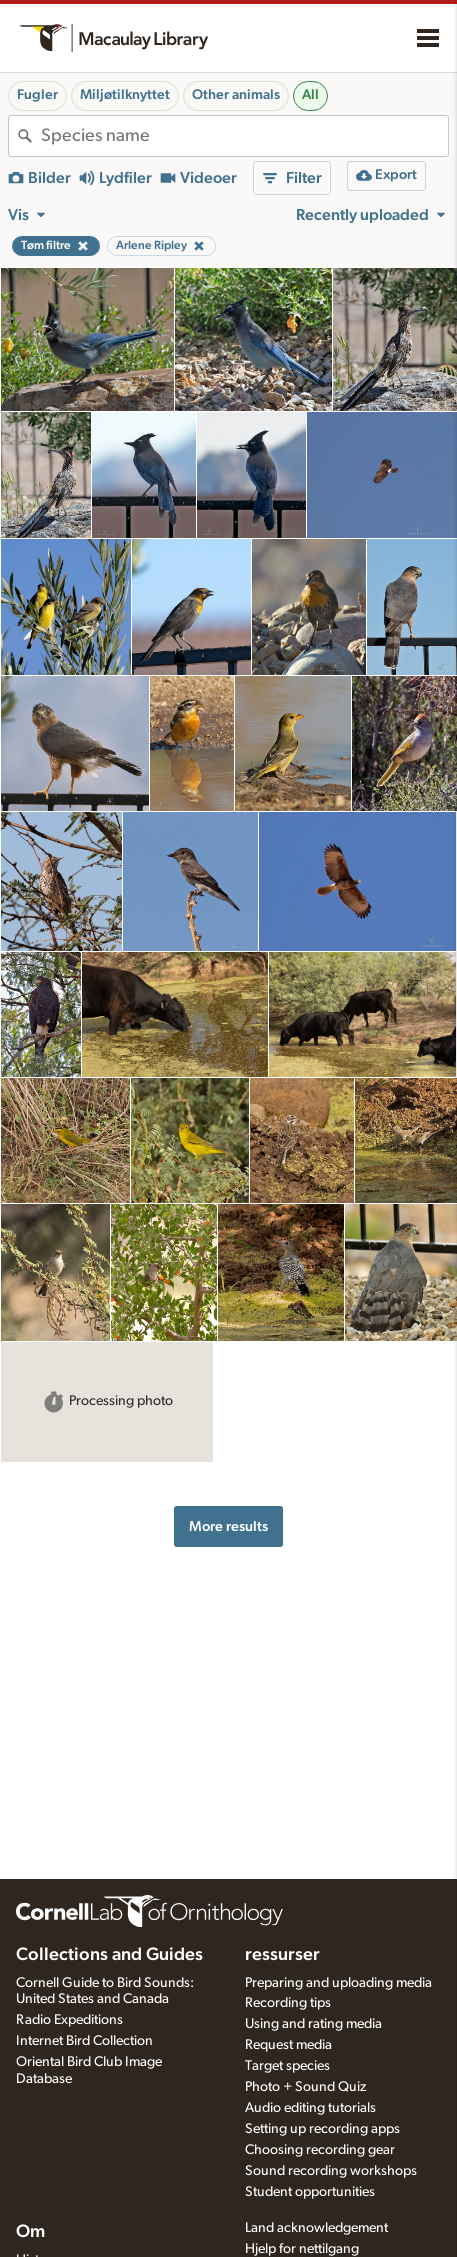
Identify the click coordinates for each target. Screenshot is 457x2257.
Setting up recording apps (322, 2129)
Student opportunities (310, 2192)
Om (30, 2232)
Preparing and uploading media (338, 1983)
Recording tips (288, 2003)
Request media (288, 2045)
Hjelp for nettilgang (302, 2249)
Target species (287, 2066)
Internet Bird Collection (84, 2041)
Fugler (37, 95)
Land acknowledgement (316, 2228)
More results (228, 1526)
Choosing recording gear (320, 2150)
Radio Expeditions (69, 2020)
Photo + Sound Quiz (305, 2087)
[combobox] (244, 136)
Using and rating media (313, 2024)
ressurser (282, 1955)
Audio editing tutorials (310, 2108)
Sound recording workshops (331, 2171)
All (310, 95)
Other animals (236, 95)
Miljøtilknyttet (125, 95)
